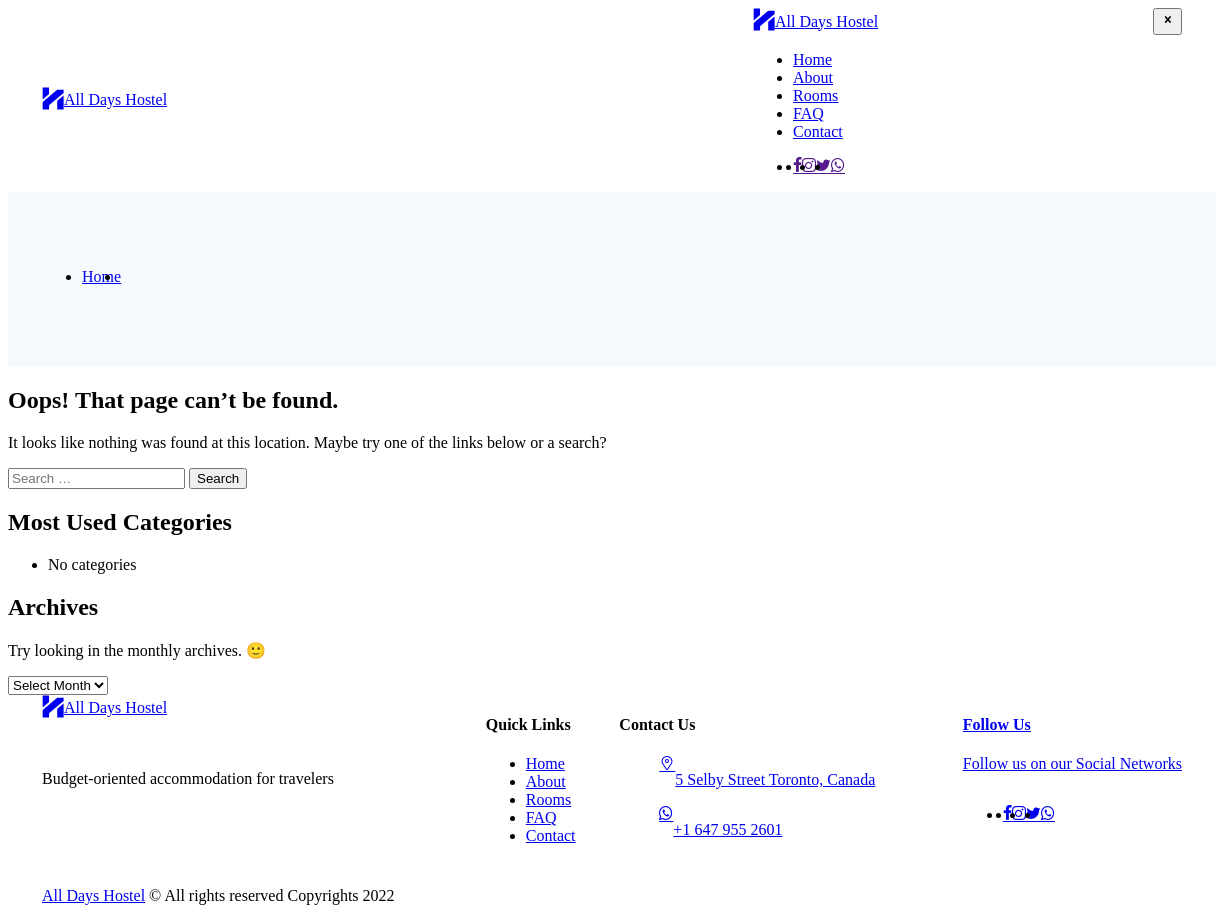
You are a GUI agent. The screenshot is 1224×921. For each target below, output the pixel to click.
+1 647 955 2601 (727, 829)
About (813, 77)
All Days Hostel (93, 895)
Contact (818, 131)
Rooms (815, 95)
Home (812, 59)
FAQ (808, 113)
